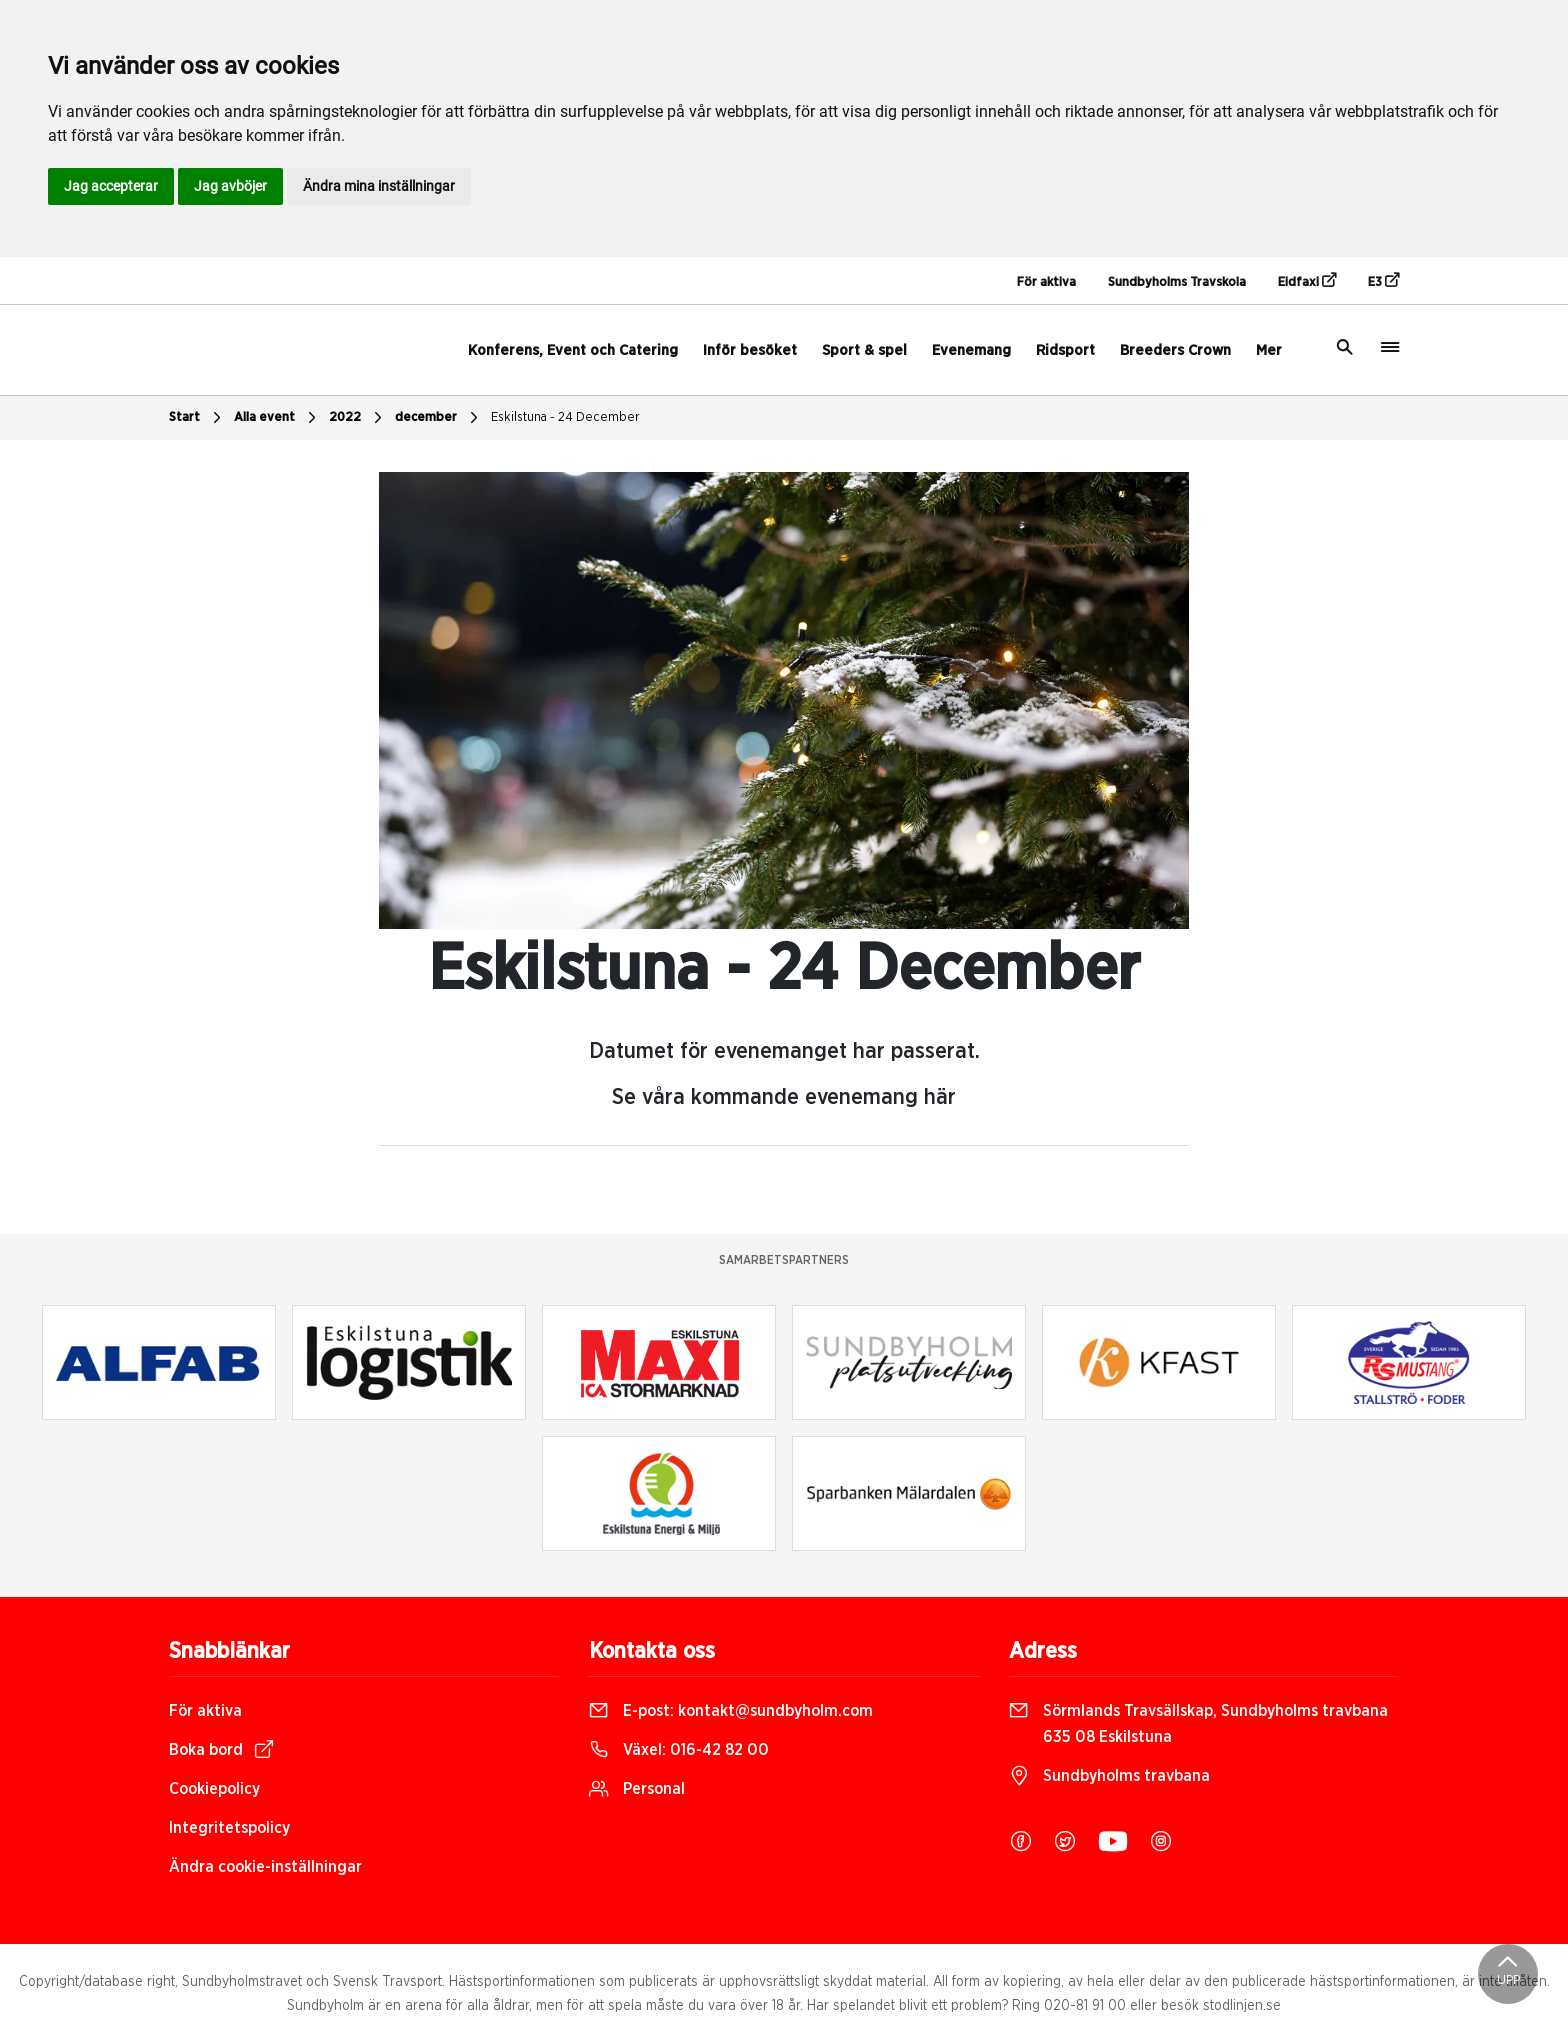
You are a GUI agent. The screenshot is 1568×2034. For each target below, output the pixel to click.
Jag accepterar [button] (111, 186)
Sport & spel (864, 350)
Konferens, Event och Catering (573, 350)
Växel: (679, 1750)
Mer (1269, 350)
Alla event (277, 418)
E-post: (731, 1711)
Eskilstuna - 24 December (565, 417)
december (439, 418)
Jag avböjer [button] (230, 186)
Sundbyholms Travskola (1177, 282)
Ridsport (1065, 350)
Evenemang (971, 350)
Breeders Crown (1175, 350)
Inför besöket (750, 350)
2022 (358, 418)
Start (197, 418)
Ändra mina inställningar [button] (379, 186)
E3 (1383, 281)
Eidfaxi (1307, 281)
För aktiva (1046, 282)
